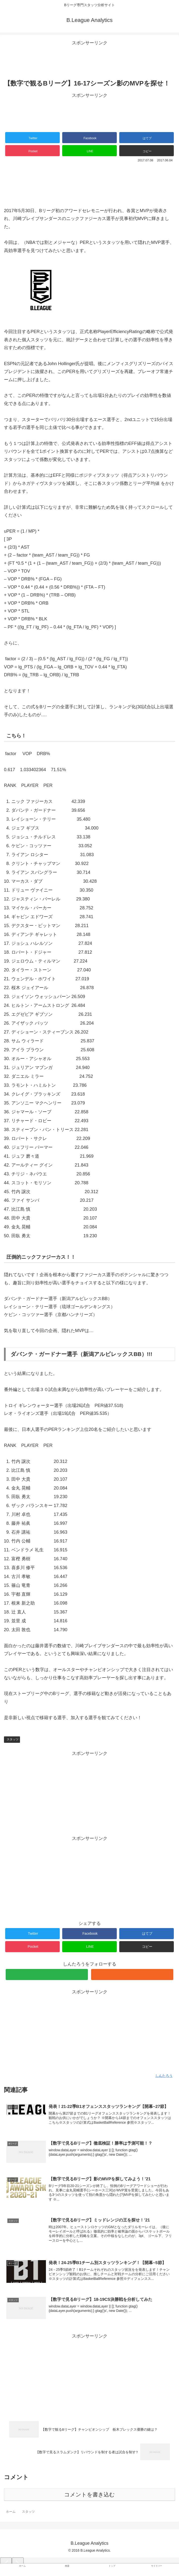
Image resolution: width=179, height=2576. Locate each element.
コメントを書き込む (89, 2495)
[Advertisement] (89, 59)
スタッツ (13, 1739)
